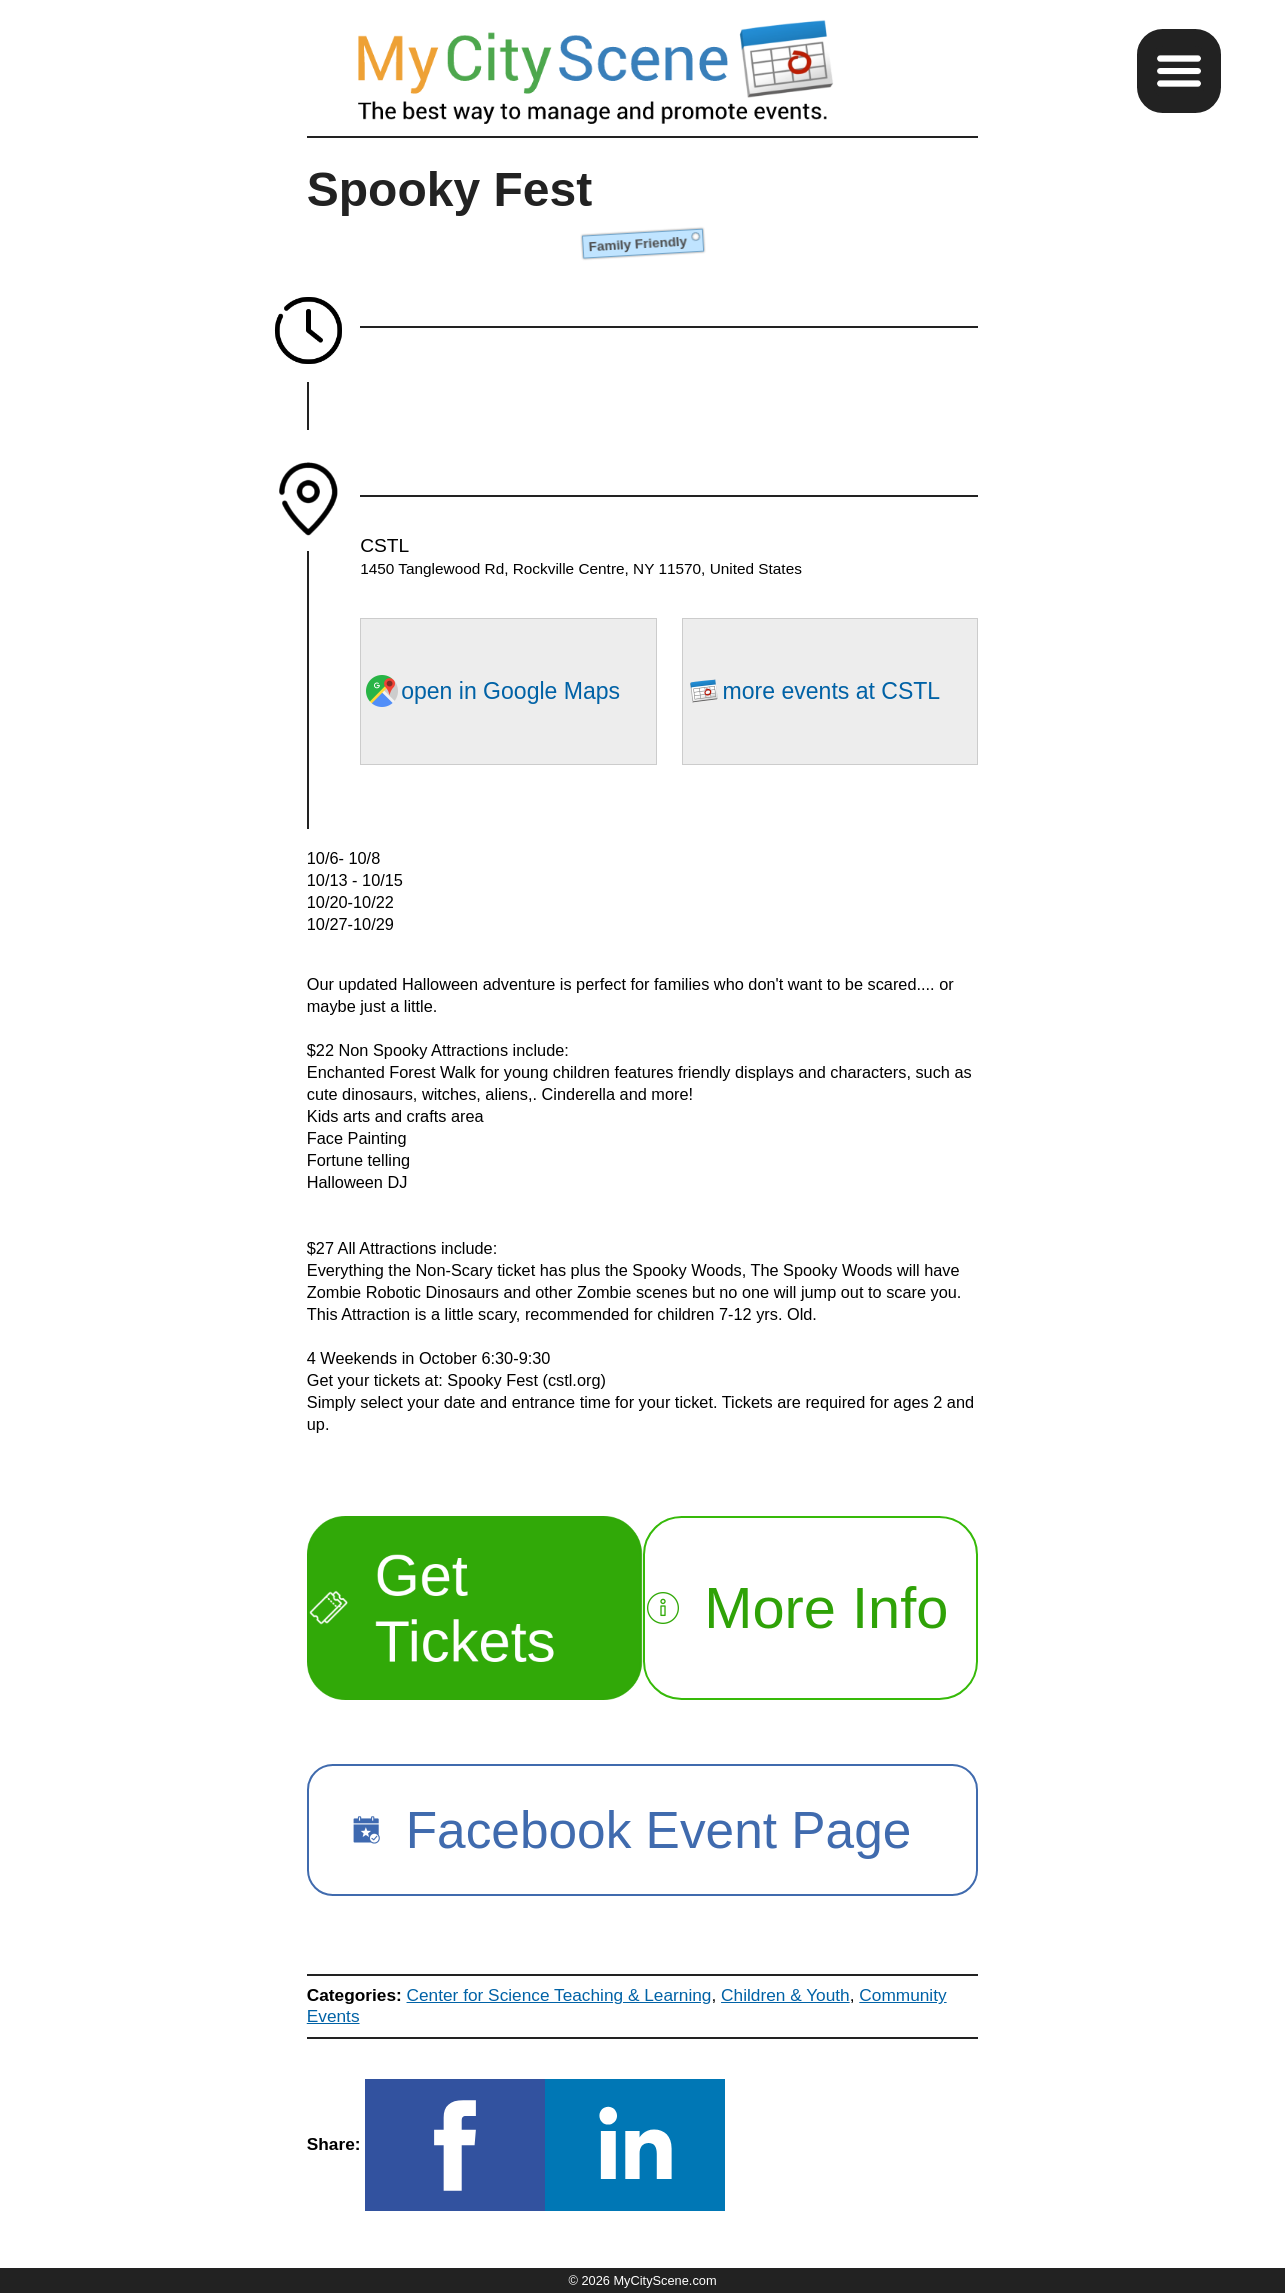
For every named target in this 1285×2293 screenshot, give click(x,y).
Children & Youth (785, 1995)
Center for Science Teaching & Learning (559, 1995)
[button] (1179, 71)
